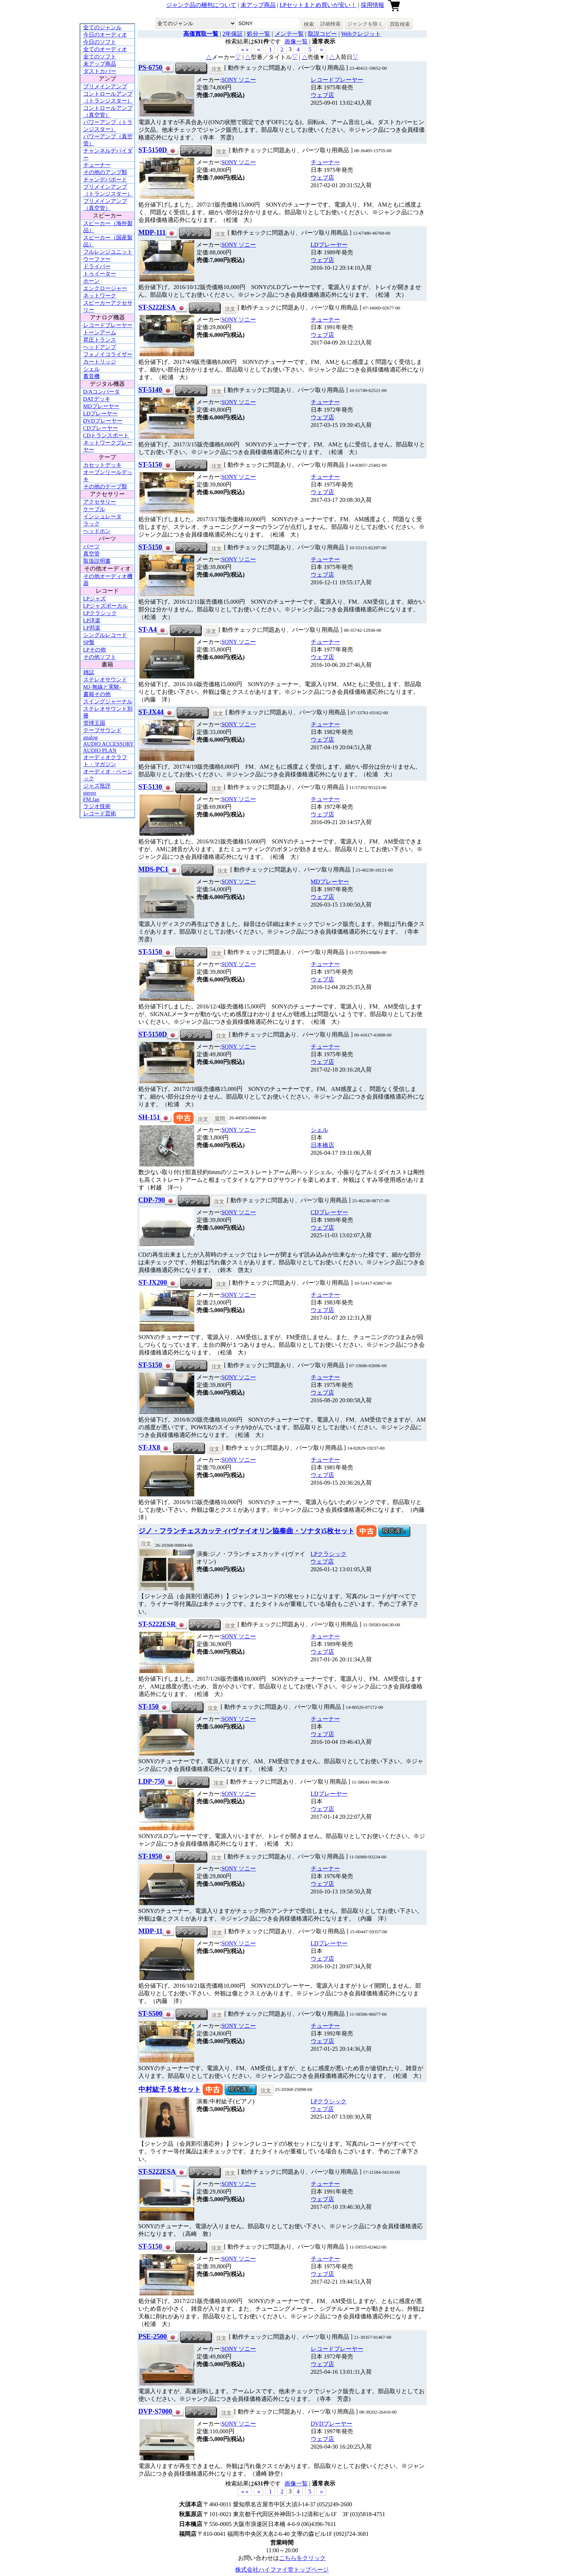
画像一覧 (296, 41)
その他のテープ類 (105, 486)
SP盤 (89, 642)
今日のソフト (99, 42)
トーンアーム (99, 332)
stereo (89, 793)
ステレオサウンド (105, 680)
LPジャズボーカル (105, 606)
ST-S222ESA (157, 307)
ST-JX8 (149, 1447)
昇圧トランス (99, 340)
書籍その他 (97, 694)
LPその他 (94, 650)
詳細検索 (330, 24)
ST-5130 (150, 787)
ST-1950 (150, 1856)
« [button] (258, 49)
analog (90, 737)
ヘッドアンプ (99, 347)
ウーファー (97, 259)
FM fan (91, 799)
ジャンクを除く (365, 24)
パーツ (91, 546)
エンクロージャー (105, 288)
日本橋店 (322, 1145)
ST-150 (148, 1706)
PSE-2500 (152, 2336)
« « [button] (244, 49)
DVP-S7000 (155, 2411)
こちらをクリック (302, 2558)
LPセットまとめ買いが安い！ (318, 5)
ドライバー (97, 266)
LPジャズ (94, 598)
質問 (220, 1119)
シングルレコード (105, 635)
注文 (216, 69)
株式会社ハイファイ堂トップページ (282, 2570)
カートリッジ (99, 362)
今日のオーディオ (105, 35)
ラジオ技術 (97, 806)
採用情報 (372, 5)
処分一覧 (258, 34)
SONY (238, 80)
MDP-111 (152, 232)
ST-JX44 (151, 712)
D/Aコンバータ (101, 392)
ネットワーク (99, 296)
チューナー (97, 165)
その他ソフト (99, 657)
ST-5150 (150, 464)
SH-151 (149, 1117)
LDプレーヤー (100, 413)
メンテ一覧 (289, 34)
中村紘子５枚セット (169, 2089)
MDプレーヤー (101, 406)
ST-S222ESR (157, 1624)
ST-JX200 (152, 1282)
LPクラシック (100, 613)
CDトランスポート (106, 435)
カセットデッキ (102, 465)
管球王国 (94, 723)
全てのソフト (99, 56)
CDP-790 (151, 1200)
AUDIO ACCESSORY (108, 744)
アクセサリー (99, 502)
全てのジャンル (102, 27)
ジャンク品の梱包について (201, 5)
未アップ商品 (258, 5)
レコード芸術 (99, 813)
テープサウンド (102, 730)
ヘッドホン (97, 531)
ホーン (91, 281)
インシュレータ (102, 516)
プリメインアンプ (105, 86)
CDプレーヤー (100, 428)
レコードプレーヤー (108, 325)
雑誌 (88, 672)
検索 (309, 24)
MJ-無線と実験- (102, 687)
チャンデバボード (105, 179)
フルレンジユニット (108, 252)
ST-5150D (152, 150)
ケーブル (94, 509)
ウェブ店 (322, 95)
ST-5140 (150, 389)
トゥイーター (99, 274)
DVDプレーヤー (103, 421)
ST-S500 (150, 2013)
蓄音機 (91, 376)
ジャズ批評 (97, 786)
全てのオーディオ (105, 49)
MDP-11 (150, 1931)
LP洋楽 (92, 620)
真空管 (91, 554)
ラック (91, 524)
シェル (91, 369)
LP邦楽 (92, 628)
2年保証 (232, 34)
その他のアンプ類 (105, 172)
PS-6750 (150, 67)
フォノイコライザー (108, 354)
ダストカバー (99, 71)
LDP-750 (151, 1781)
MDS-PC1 (153, 869)
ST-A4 (147, 629)
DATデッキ (96, 399)
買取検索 (400, 24)
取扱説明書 (97, 561)
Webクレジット (361, 34)
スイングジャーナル (108, 701)
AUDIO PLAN (99, 750)
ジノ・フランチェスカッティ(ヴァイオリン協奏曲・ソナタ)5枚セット (246, 1531)
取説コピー (322, 34)
